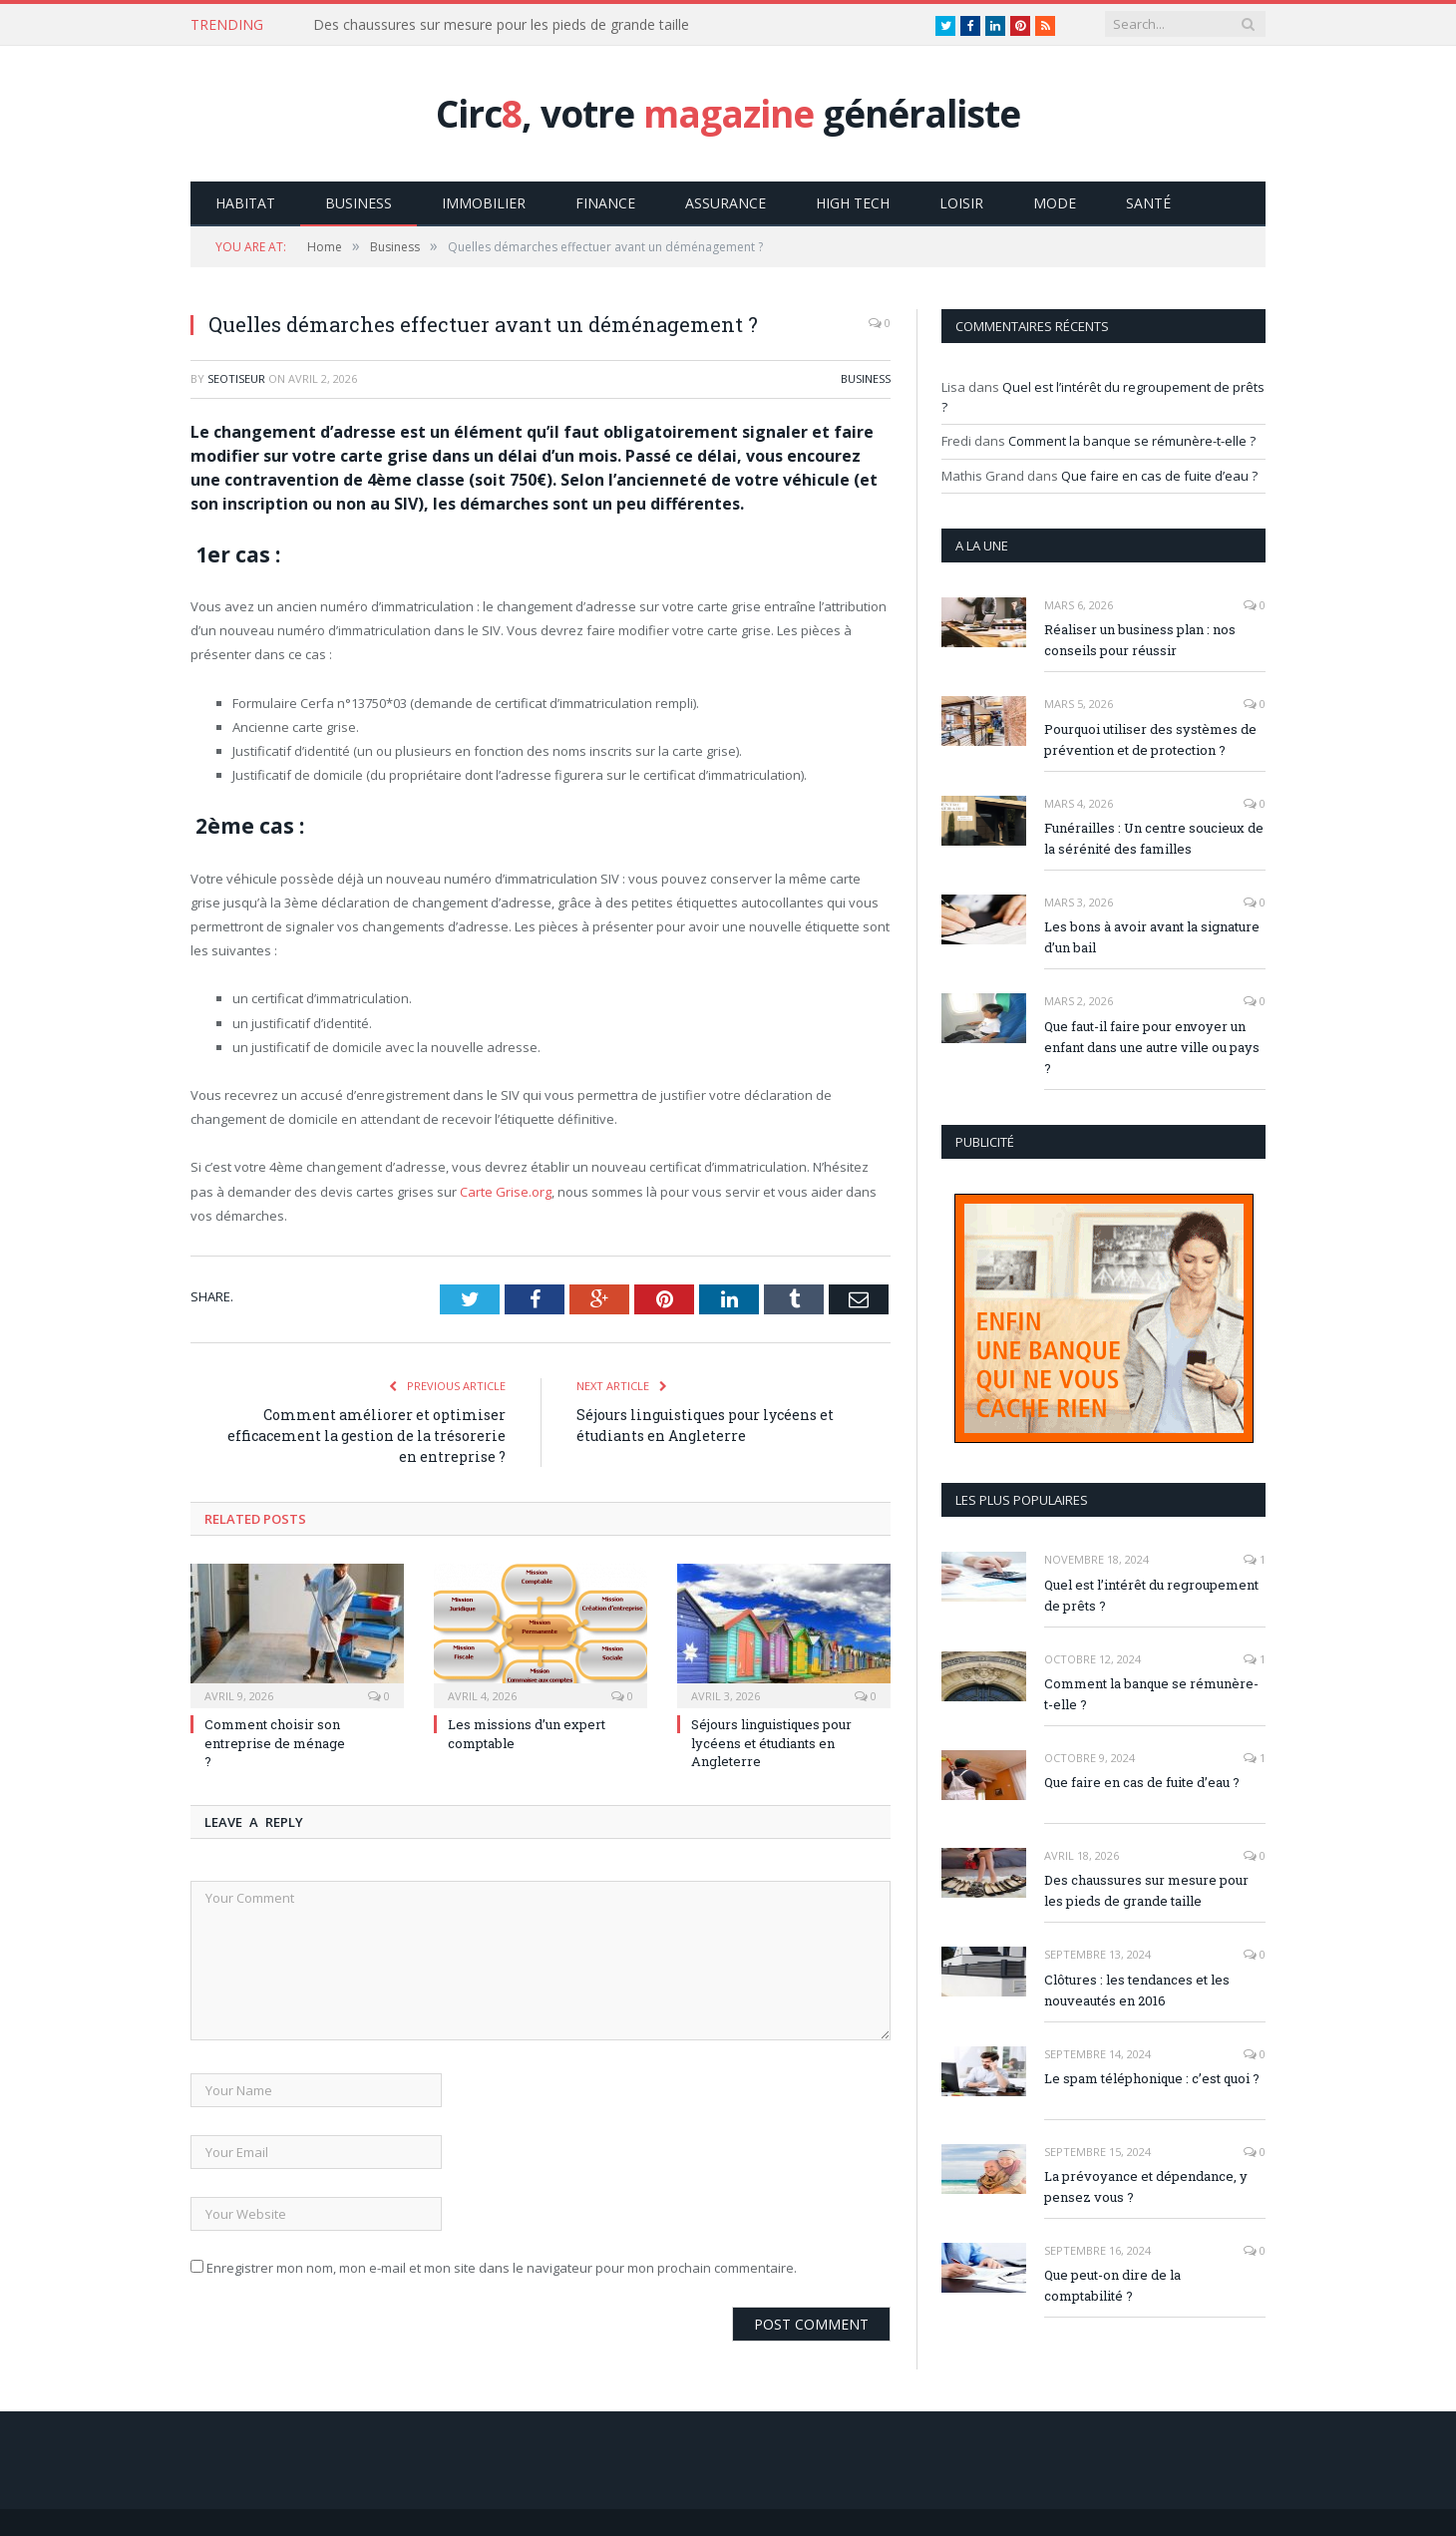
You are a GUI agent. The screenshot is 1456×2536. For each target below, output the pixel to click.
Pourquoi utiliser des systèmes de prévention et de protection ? (1150, 738)
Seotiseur (236, 377)
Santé (1148, 201)
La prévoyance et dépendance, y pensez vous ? (1146, 2185)
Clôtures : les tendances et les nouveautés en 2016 (1137, 1989)
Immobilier (484, 201)
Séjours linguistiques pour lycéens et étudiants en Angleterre (771, 1741)
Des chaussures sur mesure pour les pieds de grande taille (501, 25)
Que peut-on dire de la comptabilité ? (1112, 2284)
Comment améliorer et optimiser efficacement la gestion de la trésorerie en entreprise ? (366, 1434)
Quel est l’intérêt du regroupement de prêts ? (1151, 1594)
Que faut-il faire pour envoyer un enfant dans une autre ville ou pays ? (1152, 1046)
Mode (1054, 201)
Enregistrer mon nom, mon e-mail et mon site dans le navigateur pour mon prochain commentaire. (501, 2267)
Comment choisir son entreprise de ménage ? (274, 1741)
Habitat (245, 201)
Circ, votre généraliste (728, 113)
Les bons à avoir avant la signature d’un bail (1152, 935)
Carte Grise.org (505, 1191)
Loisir (961, 201)
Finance (605, 201)
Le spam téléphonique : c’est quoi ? (1152, 2077)
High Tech (853, 201)
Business (358, 201)
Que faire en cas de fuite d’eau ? (1159, 475)
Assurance (725, 201)
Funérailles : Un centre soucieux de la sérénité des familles (1154, 837)
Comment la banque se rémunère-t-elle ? (1132, 440)
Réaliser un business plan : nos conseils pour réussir (1140, 638)
